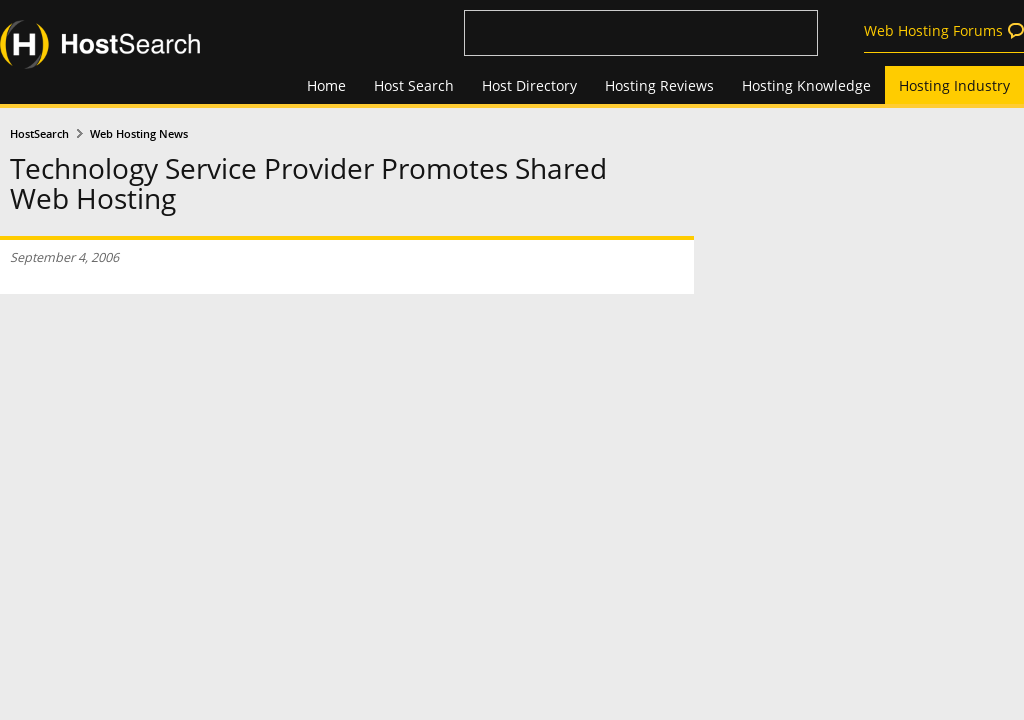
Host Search (414, 85)
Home (326, 85)
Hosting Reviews (659, 85)
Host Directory (529, 85)
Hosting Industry (954, 85)
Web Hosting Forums (933, 30)
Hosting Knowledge (806, 85)
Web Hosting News (139, 134)
